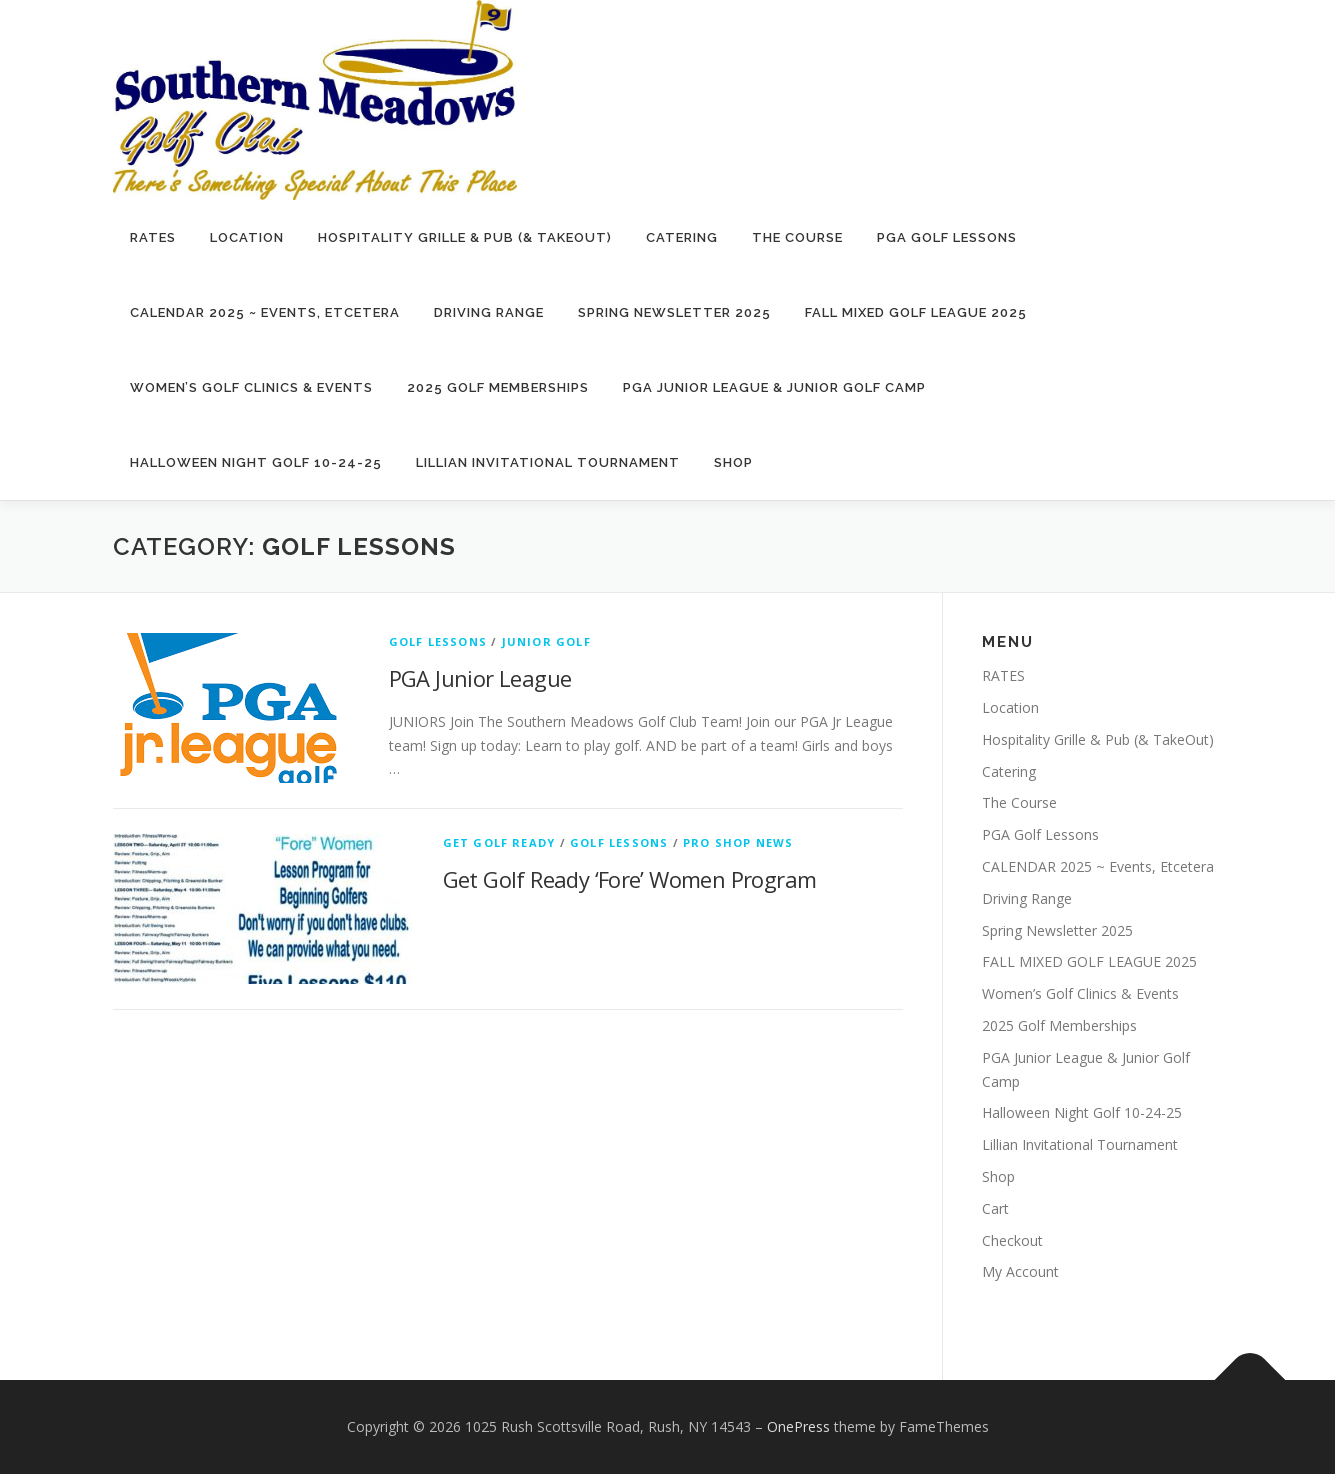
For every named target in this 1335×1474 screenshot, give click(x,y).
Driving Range (489, 312)
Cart (995, 1208)
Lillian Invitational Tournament (548, 462)
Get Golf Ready (499, 842)
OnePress (798, 1426)
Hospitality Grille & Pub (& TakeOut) (465, 237)
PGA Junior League (480, 678)
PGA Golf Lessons (947, 237)
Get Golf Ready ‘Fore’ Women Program (630, 879)
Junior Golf (546, 641)
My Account (1020, 1271)
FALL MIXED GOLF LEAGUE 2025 (916, 312)
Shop (733, 462)
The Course (797, 237)
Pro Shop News (738, 842)
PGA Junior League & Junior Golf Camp (774, 387)
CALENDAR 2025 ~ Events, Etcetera (265, 312)
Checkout (1012, 1240)
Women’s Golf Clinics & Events (251, 387)
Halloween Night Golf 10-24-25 (256, 462)
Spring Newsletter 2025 (674, 312)
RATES (153, 237)
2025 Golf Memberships (498, 387)
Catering (682, 237)
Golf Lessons (438, 641)
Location (247, 237)
